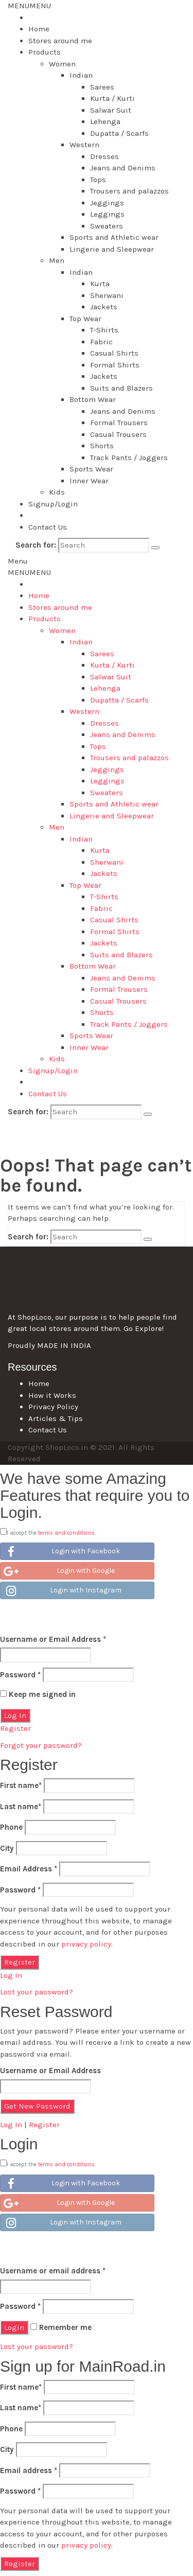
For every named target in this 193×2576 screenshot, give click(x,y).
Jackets (103, 306)
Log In (11, 1975)
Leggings (107, 214)
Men (56, 260)
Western (84, 144)
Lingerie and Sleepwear (111, 249)
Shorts (102, 445)
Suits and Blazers (121, 388)
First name (21, 1785)
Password (20, 1674)
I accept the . (51, 1533)
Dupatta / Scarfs (119, 133)
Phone (11, 1827)
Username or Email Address (53, 1639)
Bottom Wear (92, 399)
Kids (57, 492)
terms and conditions (66, 1533)
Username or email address (53, 2270)
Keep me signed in (38, 1694)
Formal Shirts (114, 365)
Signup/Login (53, 504)
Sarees (102, 87)
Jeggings (107, 202)
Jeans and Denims (122, 167)
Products (44, 52)
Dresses (104, 156)
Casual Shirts (114, 353)
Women (62, 63)
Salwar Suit (110, 110)
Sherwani (107, 295)
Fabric (101, 341)
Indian (81, 75)
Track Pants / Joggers (129, 457)
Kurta (100, 283)
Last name (20, 1806)
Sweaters (106, 226)
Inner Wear (89, 480)
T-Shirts (104, 330)
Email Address (28, 1868)
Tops (98, 179)
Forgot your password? (41, 1745)
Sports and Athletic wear (114, 237)
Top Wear (85, 318)
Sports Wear (91, 469)
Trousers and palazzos (129, 191)
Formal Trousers (119, 422)
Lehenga (105, 121)
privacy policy (86, 1944)
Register (15, 1728)
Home (38, 28)
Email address (28, 2470)
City (7, 1848)
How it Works (52, 1395)
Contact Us (47, 527)
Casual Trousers (118, 434)
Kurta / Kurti (112, 98)
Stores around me (60, 40)
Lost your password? (36, 1991)
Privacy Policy (53, 1406)
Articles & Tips (55, 1418)
